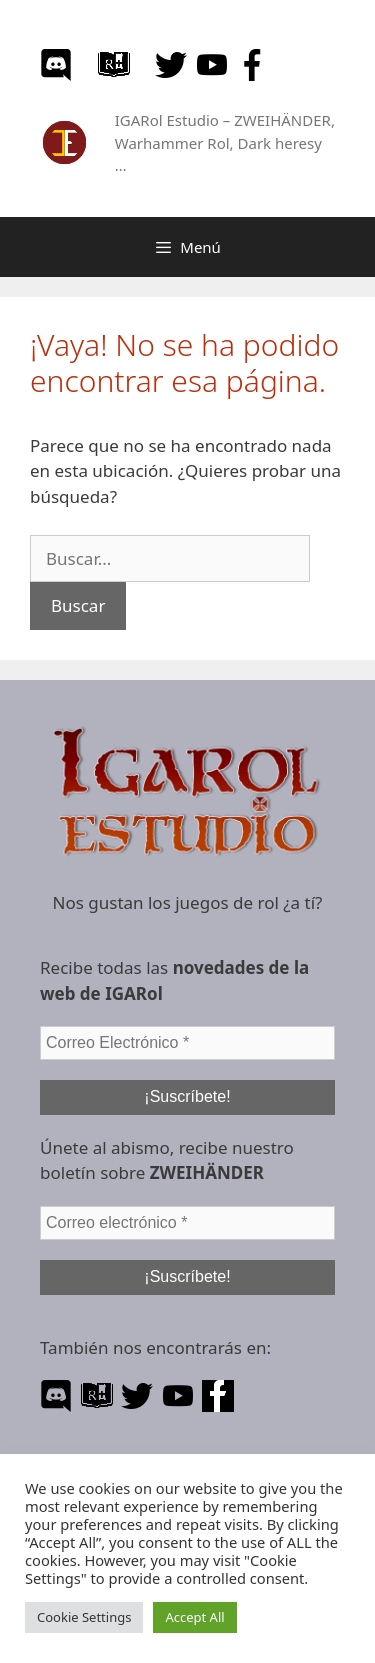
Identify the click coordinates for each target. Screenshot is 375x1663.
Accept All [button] (194, 1617)
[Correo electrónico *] (187, 1223)
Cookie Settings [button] (84, 1617)
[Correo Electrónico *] (187, 1043)
